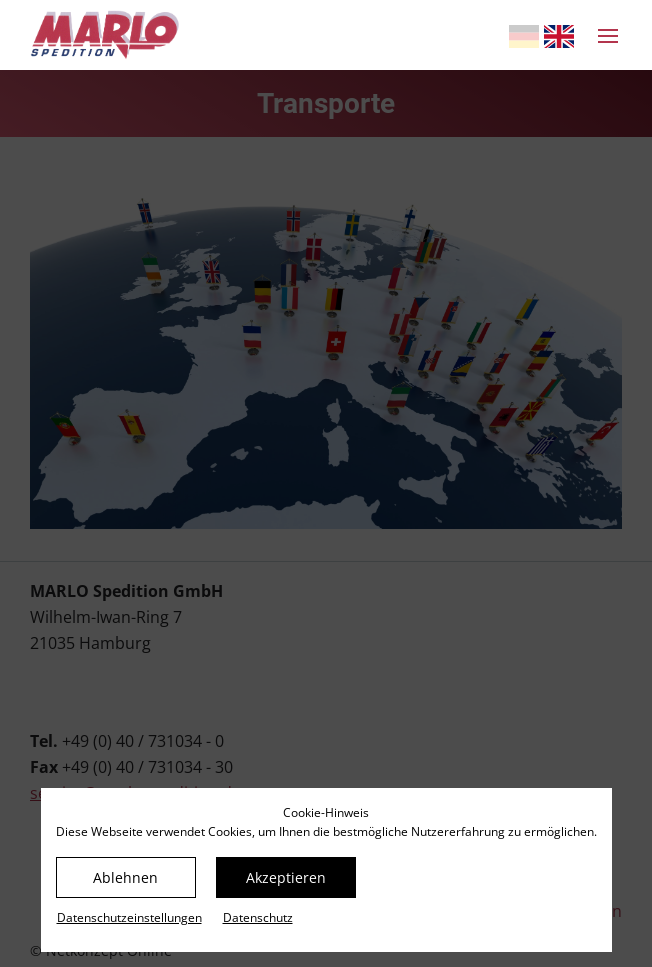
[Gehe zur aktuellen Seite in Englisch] (559, 36)
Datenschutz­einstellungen (129, 917)
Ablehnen (125, 877)
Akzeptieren (286, 877)
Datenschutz (258, 917)
